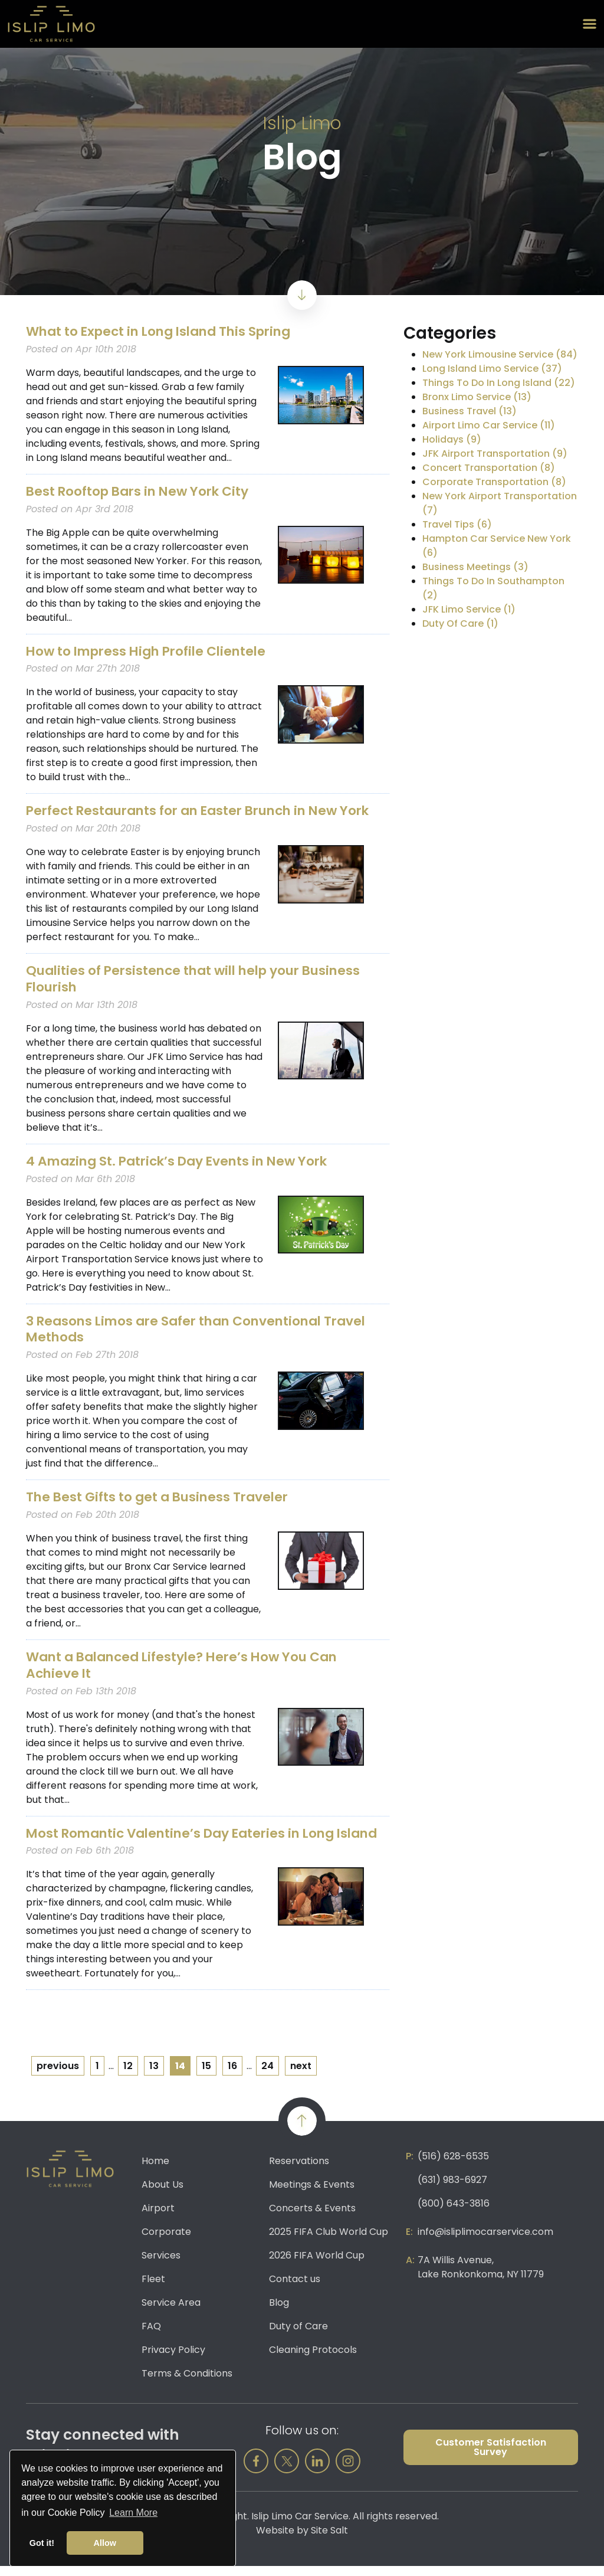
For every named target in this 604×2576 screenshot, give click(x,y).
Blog (279, 2312)
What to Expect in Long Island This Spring (164, 331)
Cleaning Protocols (313, 2359)
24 (267, 2076)
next (300, 2076)
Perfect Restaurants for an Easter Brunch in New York (205, 809)
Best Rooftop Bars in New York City (141, 491)
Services (161, 2265)
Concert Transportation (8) (488, 467)
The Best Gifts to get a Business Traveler (160, 1493)
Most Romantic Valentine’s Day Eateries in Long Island (186, 1835)
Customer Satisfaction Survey (490, 2457)
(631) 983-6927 (452, 2190)
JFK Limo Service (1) (469, 609)
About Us (162, 2194)
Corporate (166, 2241)
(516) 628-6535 (453, 2166)
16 (232, 2076)
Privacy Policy (173, 2359)
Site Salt (329, 2540)
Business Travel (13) (469, 411)
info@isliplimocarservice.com (485, 2241)
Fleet (153, 2289)
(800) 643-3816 (454, 2213)
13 (154, 2076)
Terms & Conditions (187, 2383)
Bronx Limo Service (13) (476, 397)
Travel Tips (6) (457, 524)
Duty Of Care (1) (460, 623)
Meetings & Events (311, 2194)
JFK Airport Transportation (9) (494, 453)
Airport (158, 2218)
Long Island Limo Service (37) (492, 368)
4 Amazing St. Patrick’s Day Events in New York (182, 1158)
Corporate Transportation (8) (494, 482)
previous (58, 2076)
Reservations (299, 2171)
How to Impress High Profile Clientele (151, 650)
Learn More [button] (133, 2513)
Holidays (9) (451, 439)
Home (155, 2171)
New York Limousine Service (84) (499, 354)
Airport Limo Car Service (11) (488, 425)
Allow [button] (105, 2543)
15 (206, 2076)
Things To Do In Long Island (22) (498, 382)
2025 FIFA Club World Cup (328, 2241)
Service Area (171, 2312)
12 (128, 2076)
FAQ (151, 2336)
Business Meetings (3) (475, 567)
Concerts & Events (312, 2218)
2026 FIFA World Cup (317, 2265)
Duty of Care (298, 2336)
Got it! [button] (41, 2543)
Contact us (294, 2289)
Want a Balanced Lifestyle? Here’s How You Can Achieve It (187, 1660)
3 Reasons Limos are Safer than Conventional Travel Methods (202, 1325)
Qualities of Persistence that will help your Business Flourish (199, 977)
